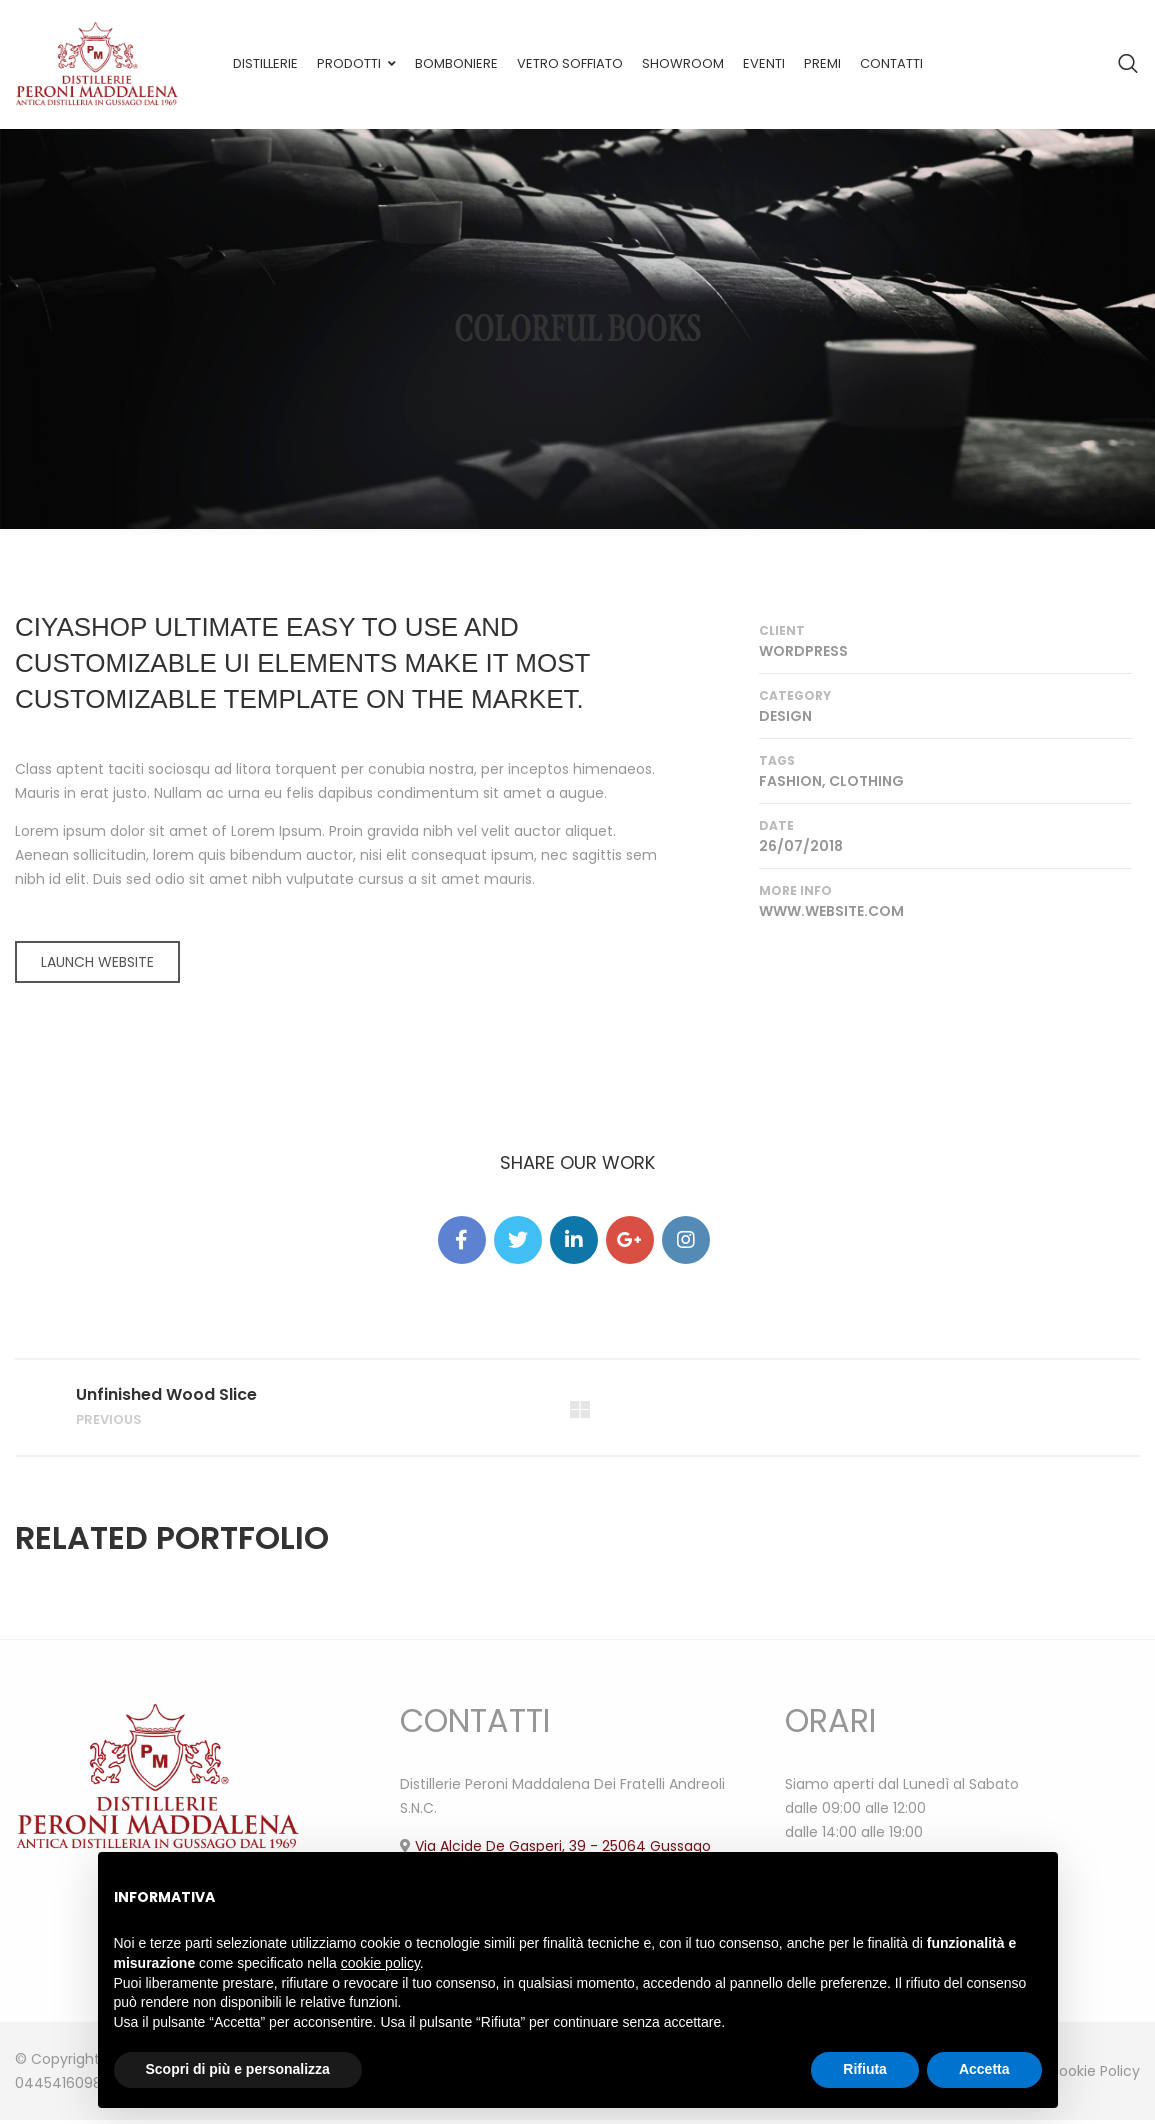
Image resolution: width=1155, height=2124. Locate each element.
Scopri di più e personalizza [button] (238, 2069)
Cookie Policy (1094, 2075)
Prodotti (349, 63)
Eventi (764, 63)
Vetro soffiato (570, 63)
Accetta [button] (984, 2069)
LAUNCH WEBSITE (97, 962)
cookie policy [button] (380, 1963)
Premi (822, 63)
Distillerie (265, 63)
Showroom (683, 63)
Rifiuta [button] (865, 2069)
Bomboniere (456, 63)
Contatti (891, 63)
